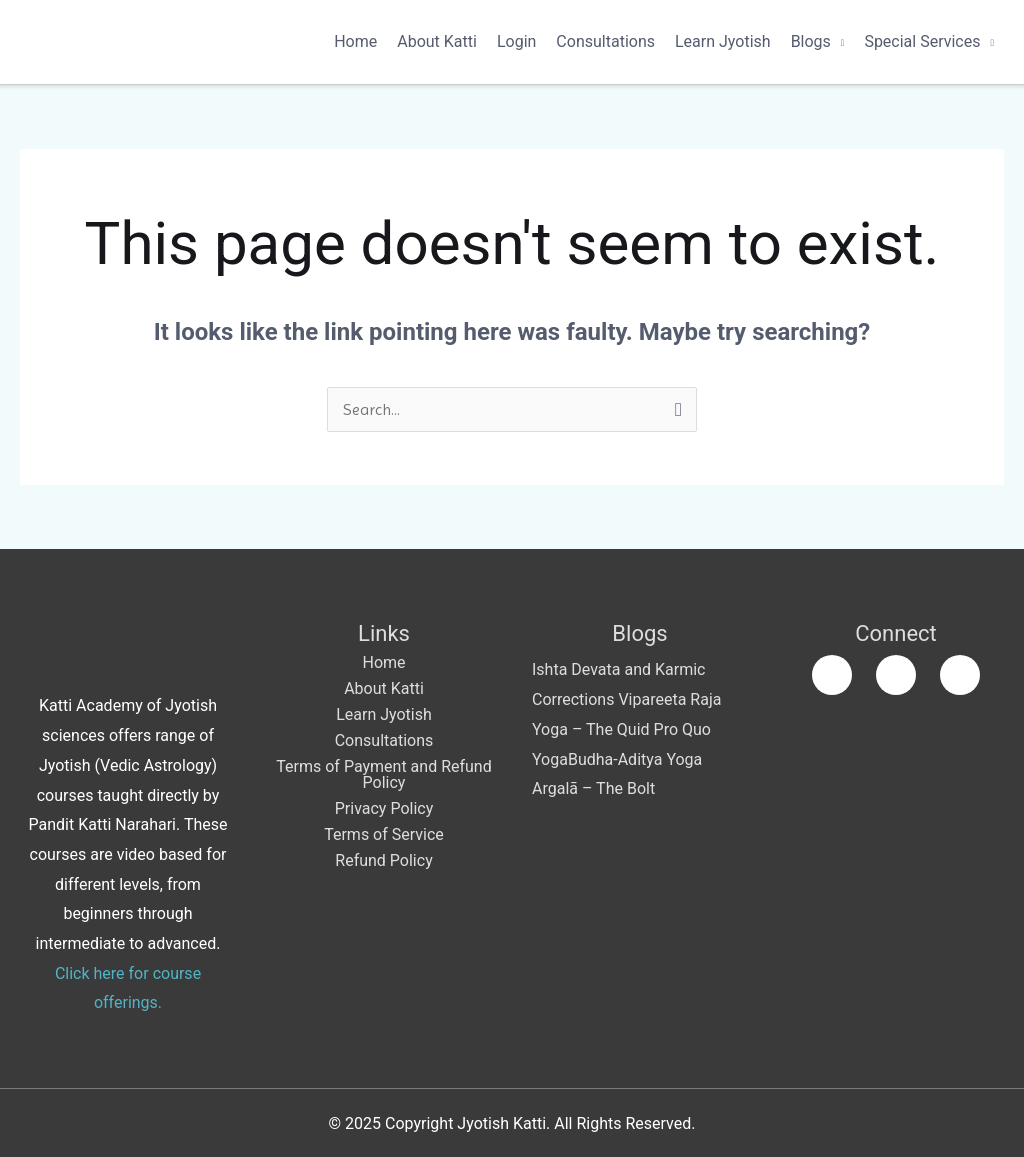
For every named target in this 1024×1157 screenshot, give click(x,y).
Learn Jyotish (723, 41)
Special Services (922, 41)
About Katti (437, 41)
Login (516, 41)
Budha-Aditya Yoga (635, 759)
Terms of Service (384, 834)
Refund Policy (383, 860)
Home (355, 41)
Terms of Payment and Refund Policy (383, 774)
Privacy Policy (384, 808)
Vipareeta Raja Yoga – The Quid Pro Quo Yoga (626, 729)
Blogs (811, 41)
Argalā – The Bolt (593, 788)
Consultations (605, 41)
